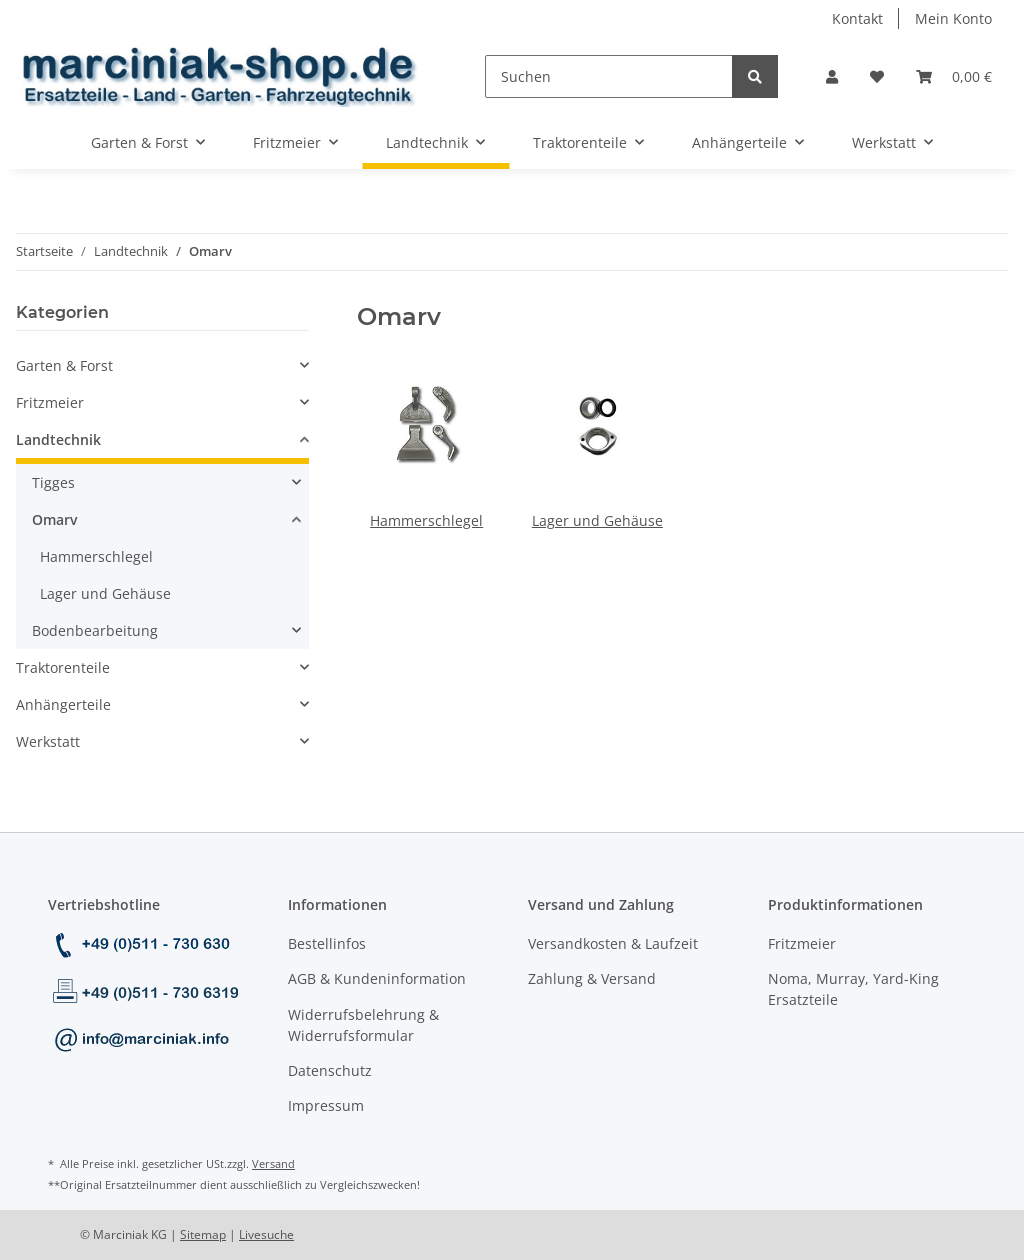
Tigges (53, 482)
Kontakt (857, 18)
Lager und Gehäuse (597, 520)
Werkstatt (48, 741)
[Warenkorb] (954, 76)
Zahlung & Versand (592, 978)
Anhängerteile (63, 704)
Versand (273, 1163)
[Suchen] (609, 76)
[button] (832, 76)
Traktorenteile (63, 667)
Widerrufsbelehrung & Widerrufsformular (363, 1025)
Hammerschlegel (426, 520)
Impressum (326, 1105)
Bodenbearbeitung (95, 630)
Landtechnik (58, 439)
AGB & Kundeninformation (377, 978)
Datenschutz (330, 1070)
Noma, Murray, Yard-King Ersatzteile (853, 989)
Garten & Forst (64, 365)
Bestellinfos (327, 943)
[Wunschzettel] (877, 76)
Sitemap (203, 1234)
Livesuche (266, 1234)
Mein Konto (953, 18)
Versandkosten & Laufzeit (613, 943)
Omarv (55, 519)
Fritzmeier (50, 402)
